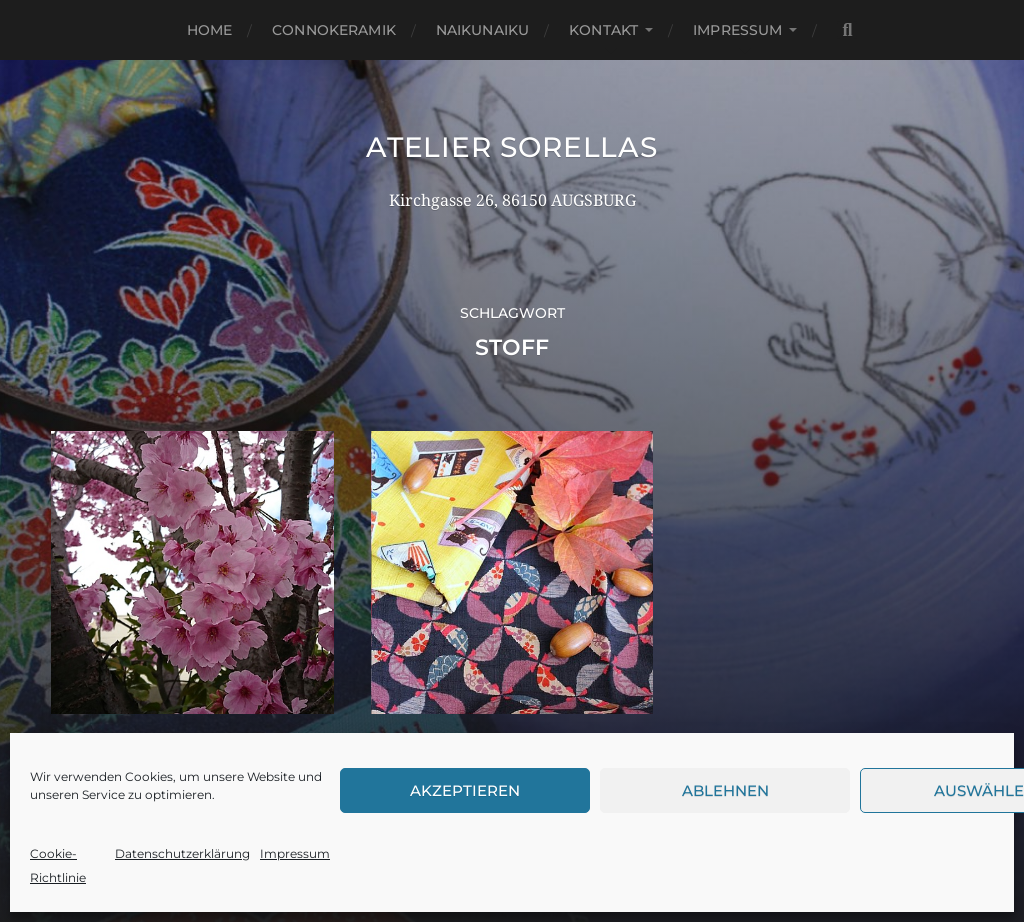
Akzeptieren (465, 790)
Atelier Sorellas (511, 147)
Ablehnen (725, 790)
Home (210, 30)
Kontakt (603, 30)
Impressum (295, 853)
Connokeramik (334, 30)
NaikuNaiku (482, 30)
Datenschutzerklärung (182, 853)
